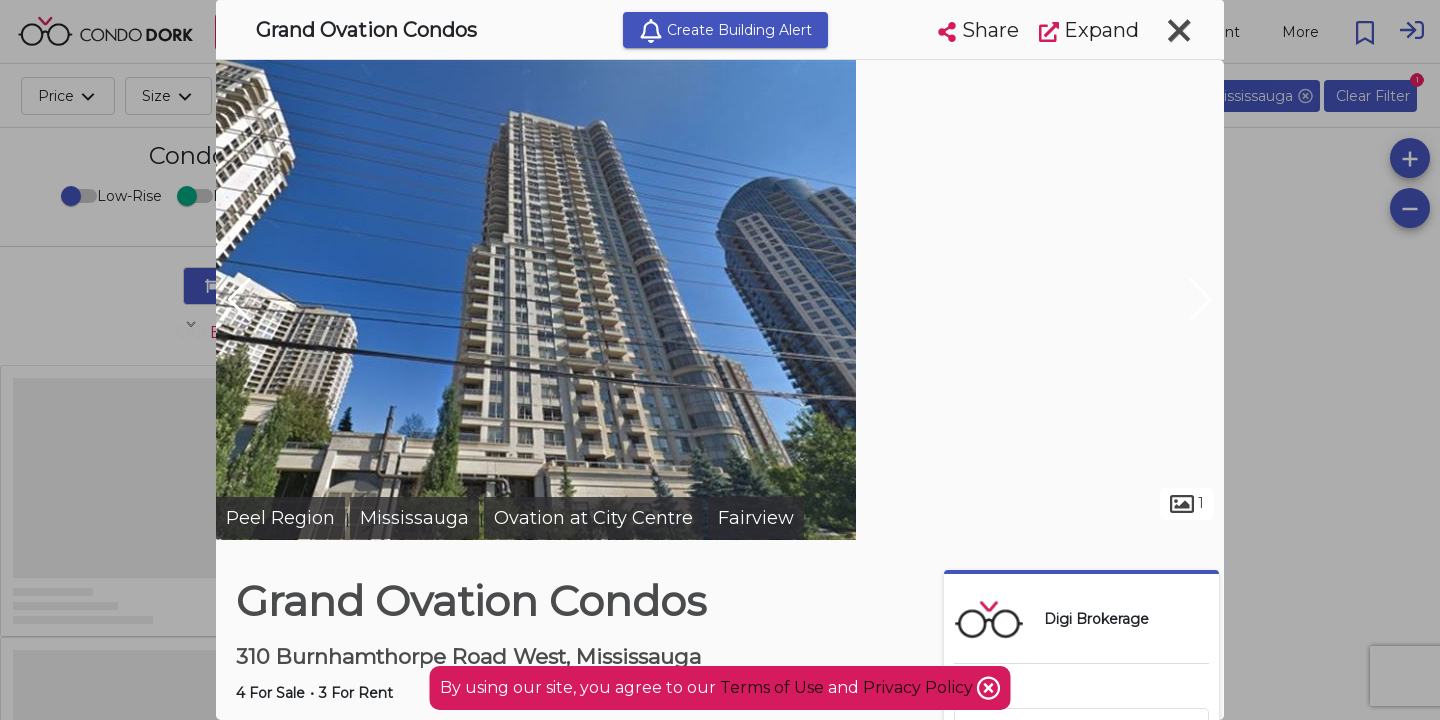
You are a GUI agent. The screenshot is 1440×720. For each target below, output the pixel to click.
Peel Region (280, 518)
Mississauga (414, 518)
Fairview (756, 518)
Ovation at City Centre (593, 518)
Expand (1089, 30)
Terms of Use (772, 687)
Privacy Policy (920, 687)
